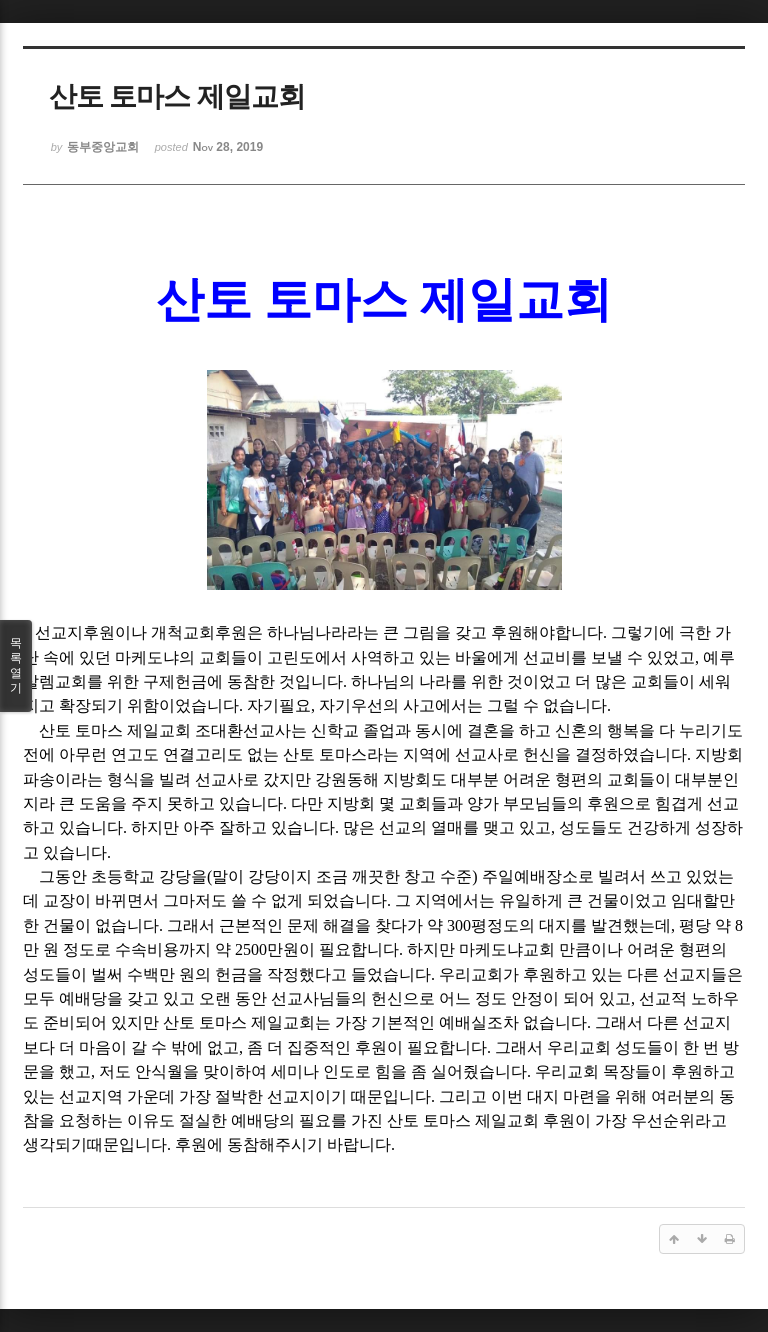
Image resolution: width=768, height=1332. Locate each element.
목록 (16, 666)
